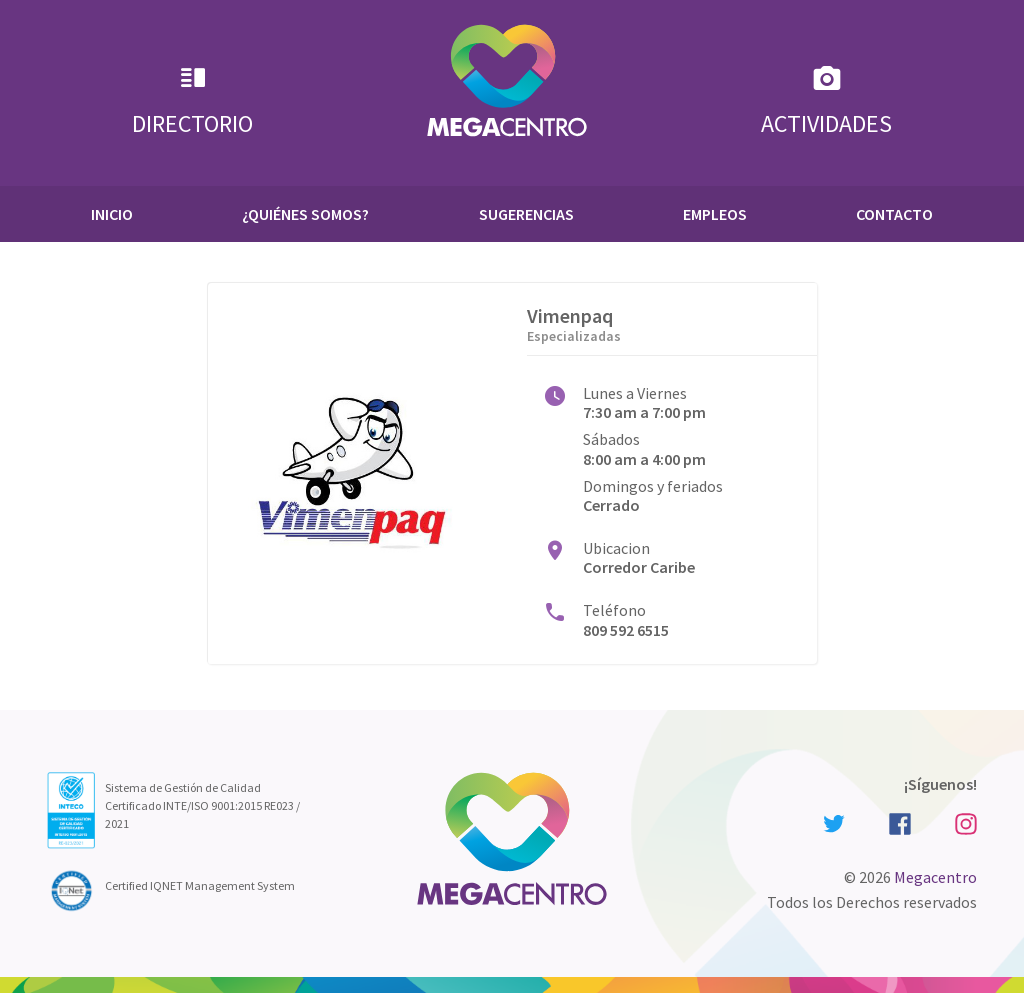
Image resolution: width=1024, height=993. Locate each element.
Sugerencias (526, 214)
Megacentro (935, 877)
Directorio (192, 100)
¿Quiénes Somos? (305, 214)
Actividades (826, 100)
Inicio (112, 214)
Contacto (894, 214)
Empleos (715, 214)
